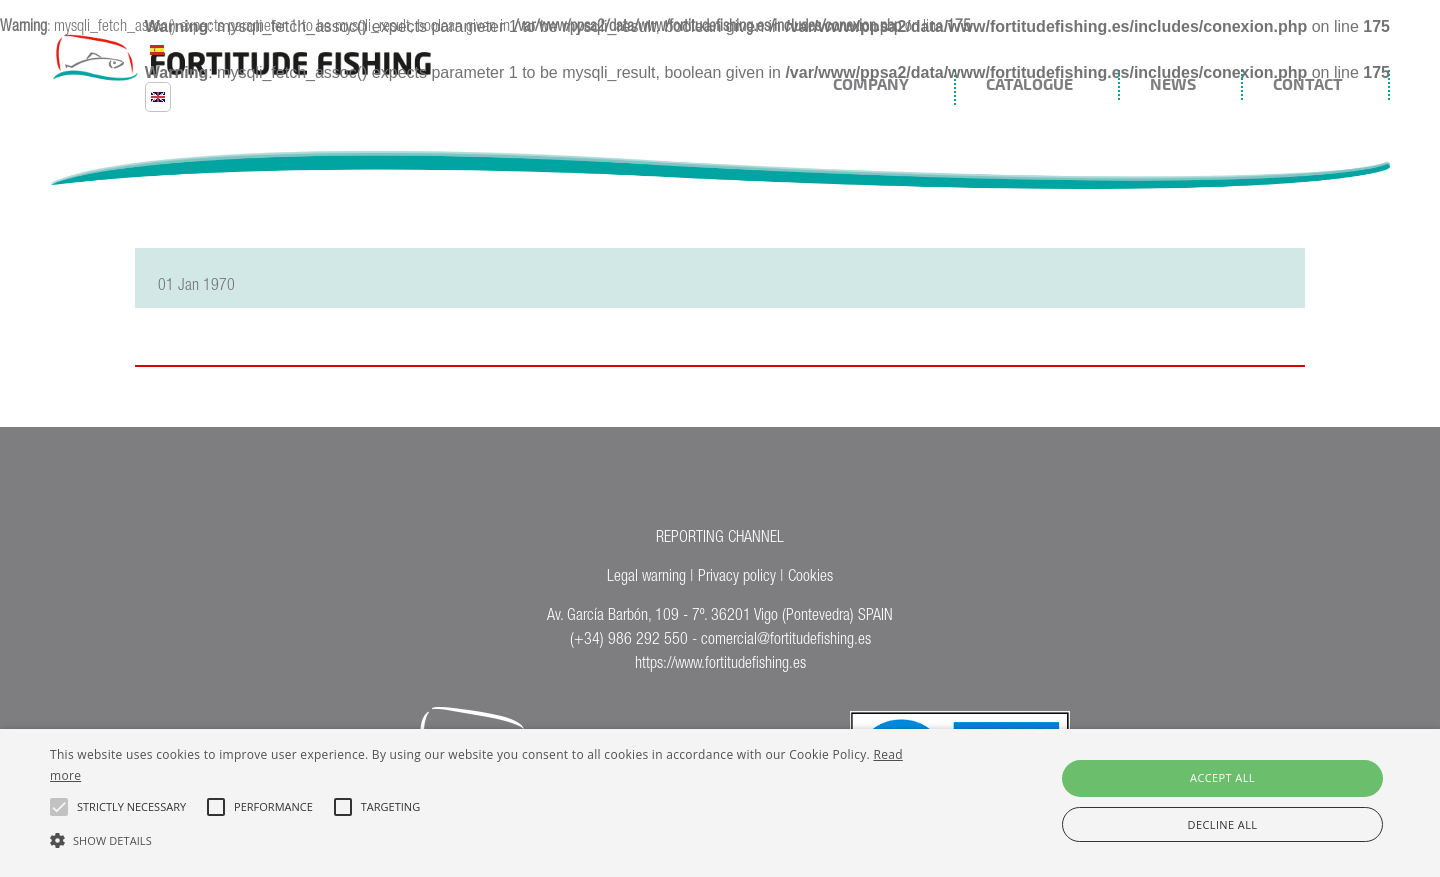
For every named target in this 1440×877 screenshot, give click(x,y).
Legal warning (646, 578)
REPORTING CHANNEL (720, 539)
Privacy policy (737, 578)
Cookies (810, 578)
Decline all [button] (1223, 824)
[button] (485, 839)
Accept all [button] (1222, 777)
